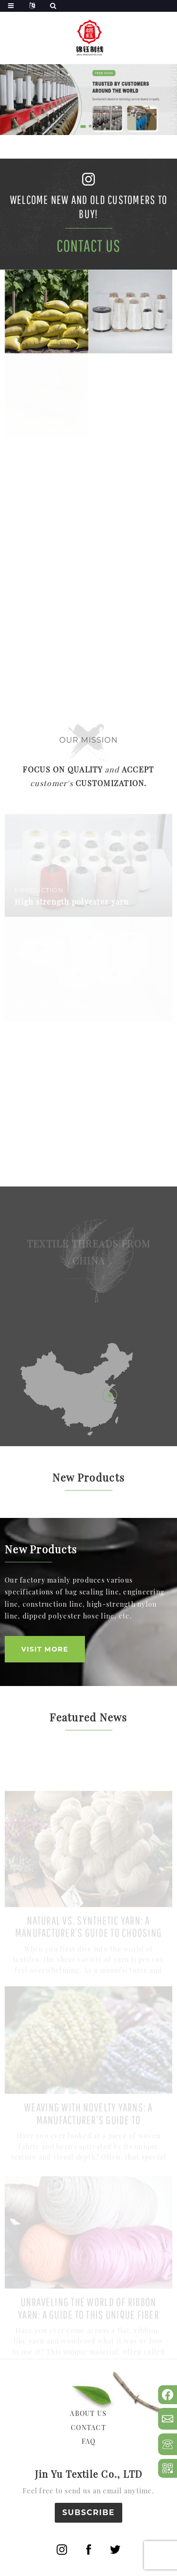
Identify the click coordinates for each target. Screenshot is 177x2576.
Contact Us (89, 245)
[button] (83, 126)
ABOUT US (88, 2413)
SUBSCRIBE (88, 2512)
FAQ (89, 2441)
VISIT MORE (44, 1649)
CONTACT (88, 2427)
